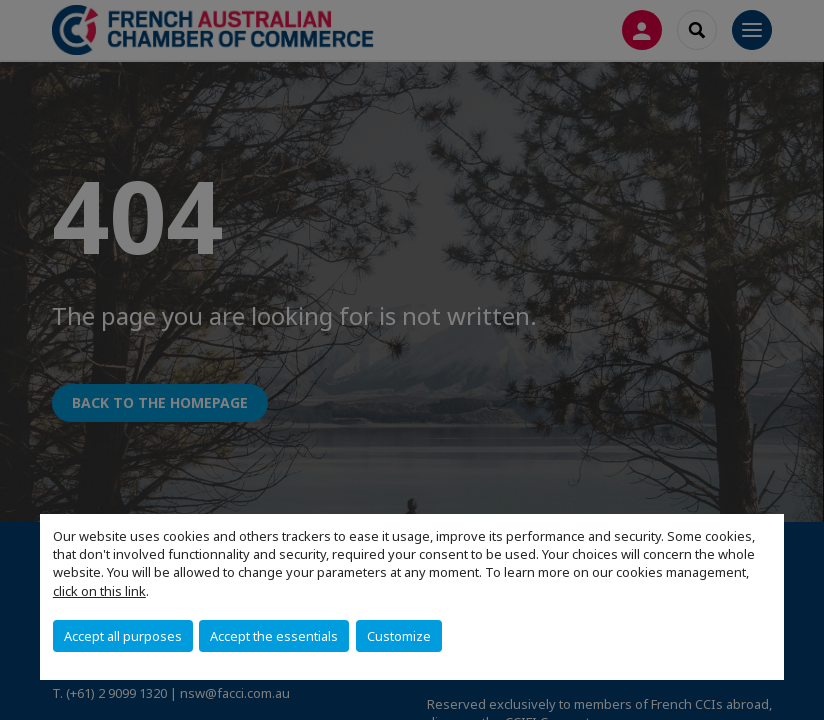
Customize (399, 636)
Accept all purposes (123, 636)
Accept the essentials (274, 636)
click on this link (99, 591)
